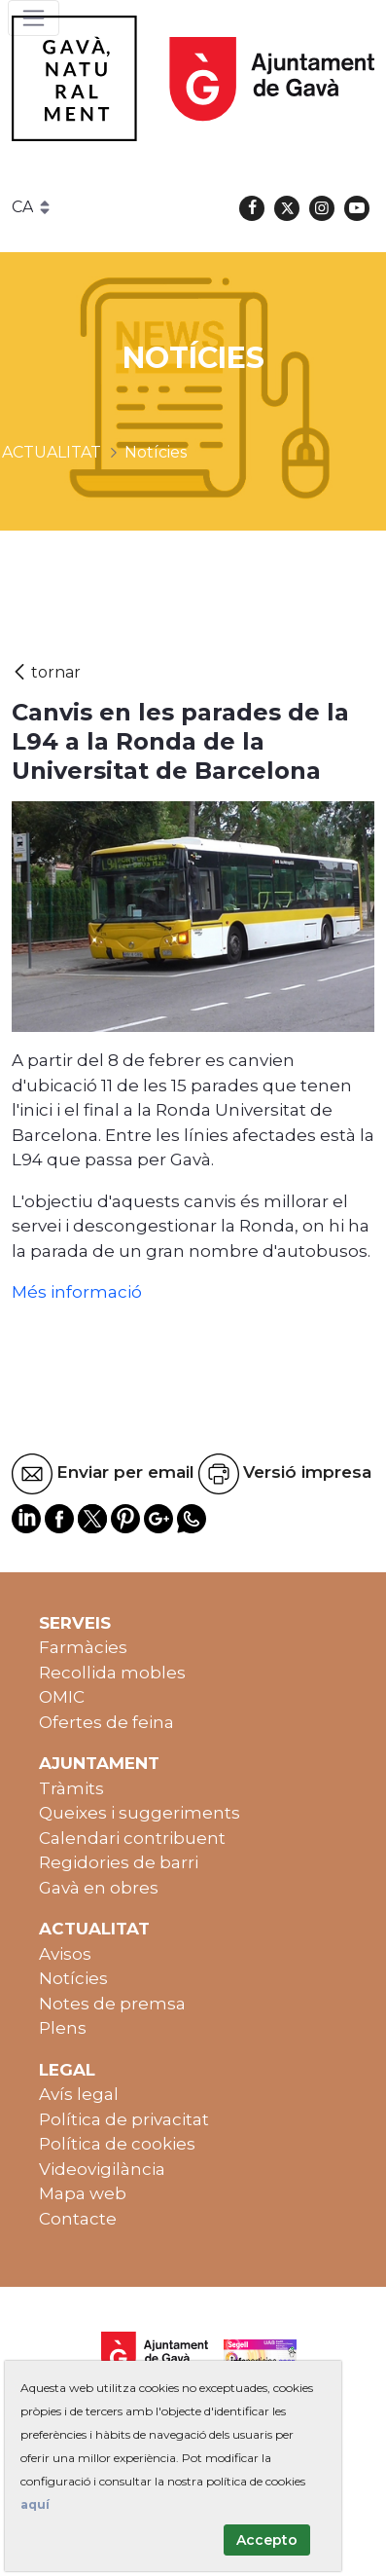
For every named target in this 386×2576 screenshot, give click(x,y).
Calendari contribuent (132, 1838)
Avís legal (79, 2094)
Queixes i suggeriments (139, 1812)
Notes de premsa (112, 2003)
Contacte (78, 2218)
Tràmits (71, 1788)
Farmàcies (83, 1647)
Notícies (73, 1978)
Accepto (267, 2540)
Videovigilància (102, 2169)
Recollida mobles (112, 1672)
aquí (35, 2504)
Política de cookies (117, 2143)
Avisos (65, 1954)
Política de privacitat (124, 2119)
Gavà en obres (98, 1887)
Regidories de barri (118, 1862)
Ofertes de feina (106, 1722)
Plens (63, 2028)
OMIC (62, 1697)
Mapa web (82, 2193)
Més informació (77, 1292)
